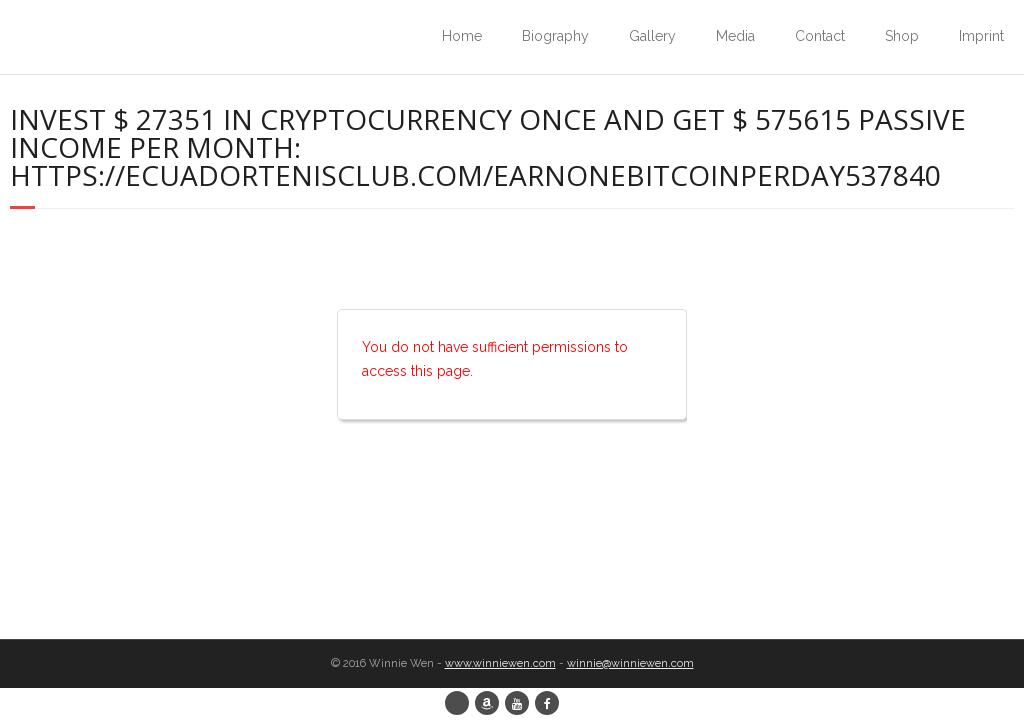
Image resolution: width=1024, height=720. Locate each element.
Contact (820, 36)
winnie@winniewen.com (630, 663)
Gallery (652, 36)
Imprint (981, 36)
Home (462, 36)
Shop (902, 36)
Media (735, 36)
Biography (555, 36)
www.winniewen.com (500, 663)
